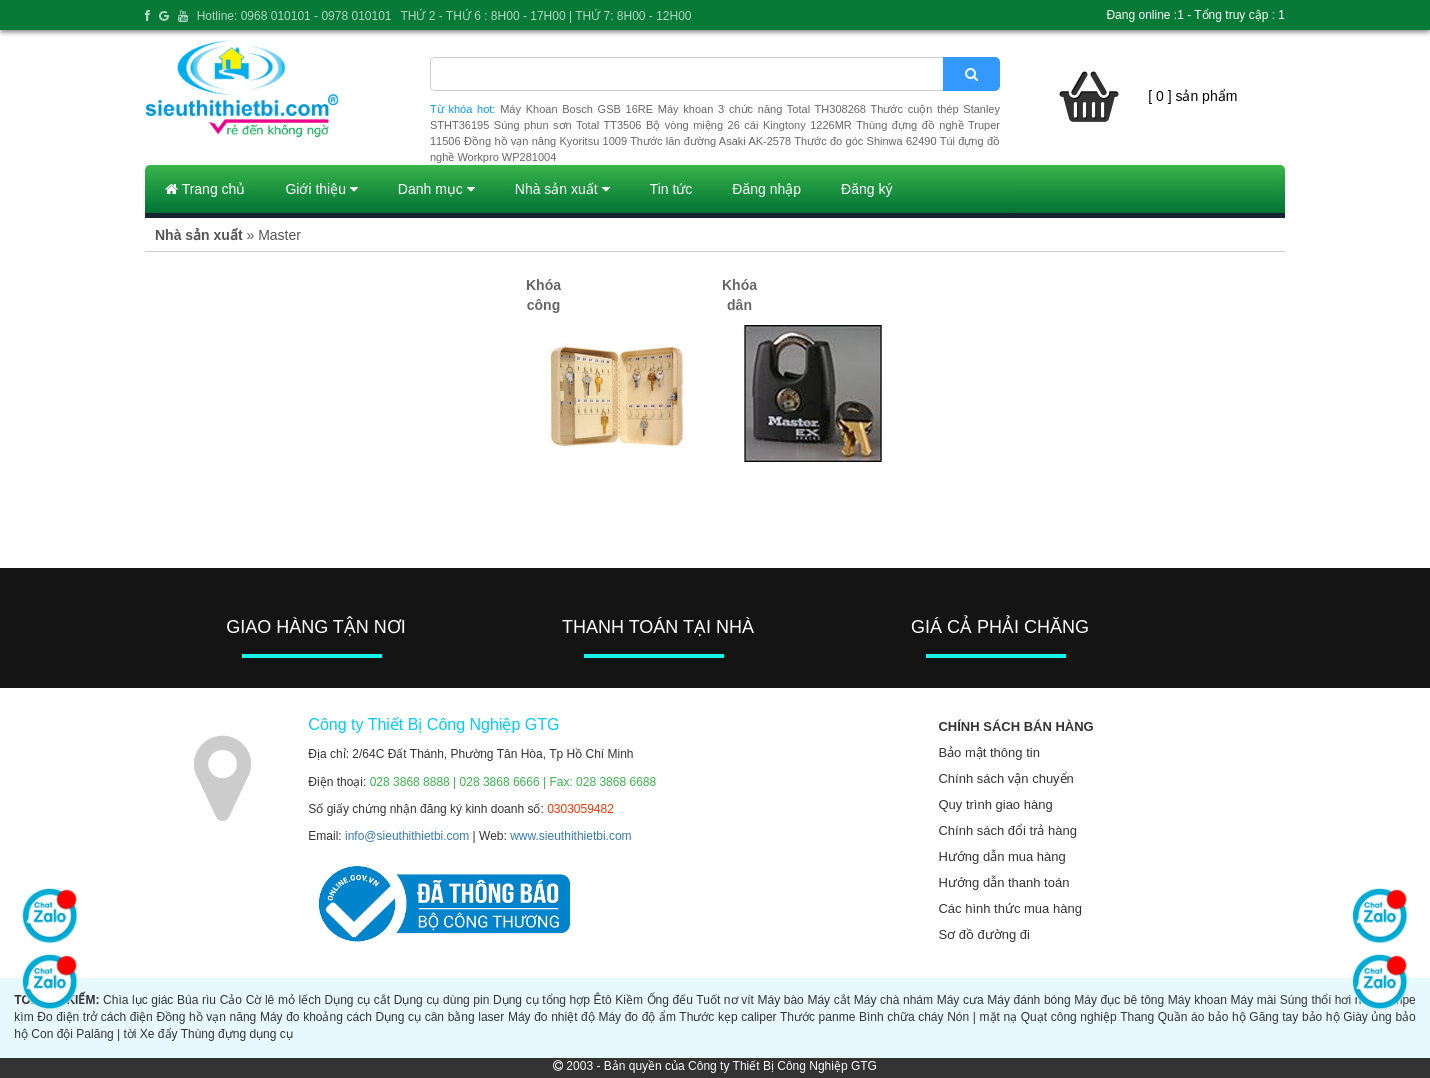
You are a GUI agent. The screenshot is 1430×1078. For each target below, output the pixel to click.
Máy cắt (828, 1000)
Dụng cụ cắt (358, 1000)
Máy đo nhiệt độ (551, 1017)
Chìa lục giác (138, 1000)
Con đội (52, 1034)
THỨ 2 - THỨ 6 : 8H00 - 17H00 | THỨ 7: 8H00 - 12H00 (545, 16)
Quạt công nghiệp (1069, 1017)
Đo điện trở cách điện (95, 1017)
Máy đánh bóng (1028, 1000)
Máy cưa (960, 1000)
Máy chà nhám (893, 1000)
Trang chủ (205, 189)
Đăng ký (866, 189)
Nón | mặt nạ (982, 1017)
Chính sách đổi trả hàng (1007, 830)
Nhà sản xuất (562, 189)
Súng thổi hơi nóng (1331, 1000)
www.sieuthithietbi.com (570, 836)
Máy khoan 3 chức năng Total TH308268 (762, 109)
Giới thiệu (321, 189)
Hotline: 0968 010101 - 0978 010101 (294, 16)
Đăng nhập (766, 189)
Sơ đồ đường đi (984, 934)
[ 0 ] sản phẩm (1192, 96)
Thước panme (817, 1017)
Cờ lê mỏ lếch (283, 1000)
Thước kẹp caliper (727, 1017)
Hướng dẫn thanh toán (1003, 882)
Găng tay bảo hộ (1294, 1017)
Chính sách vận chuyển (1005, 778)
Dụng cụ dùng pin (442, 1000)
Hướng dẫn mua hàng (1001, 856)
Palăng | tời (106, 1034)
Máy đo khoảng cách (316, 1017)
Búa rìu (196, 1000)
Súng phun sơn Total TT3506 (568, 125)
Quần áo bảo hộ (1202, 1017)
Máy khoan (1197, 1000)
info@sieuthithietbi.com (407, 836)
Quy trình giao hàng (995, 804)
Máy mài (1253, 1000)
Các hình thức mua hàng (1009, 908)
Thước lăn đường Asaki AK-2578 (710, 141)
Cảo (231, 1000)
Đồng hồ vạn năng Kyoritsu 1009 (545, 141)
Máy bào (780, 1000)
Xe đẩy (159, 1034)
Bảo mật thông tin (988, 752)
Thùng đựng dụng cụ (237, 1034)
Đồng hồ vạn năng (206, 1017)
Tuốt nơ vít (725, 1000)
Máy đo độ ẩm (637, 1017)
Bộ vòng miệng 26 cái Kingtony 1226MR (749, 125)
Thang (1137, 1017)
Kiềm (629, 1000)
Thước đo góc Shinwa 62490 (865, 141)
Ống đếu (670, 1000)
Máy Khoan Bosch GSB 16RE (576, 109)
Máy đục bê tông (1119, 1000)
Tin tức (671, 189)
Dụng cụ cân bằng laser (439, 1017)
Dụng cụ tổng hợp (541, 1000)
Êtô (603, 1000)
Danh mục (436, 189)
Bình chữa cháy (901, 1017)
